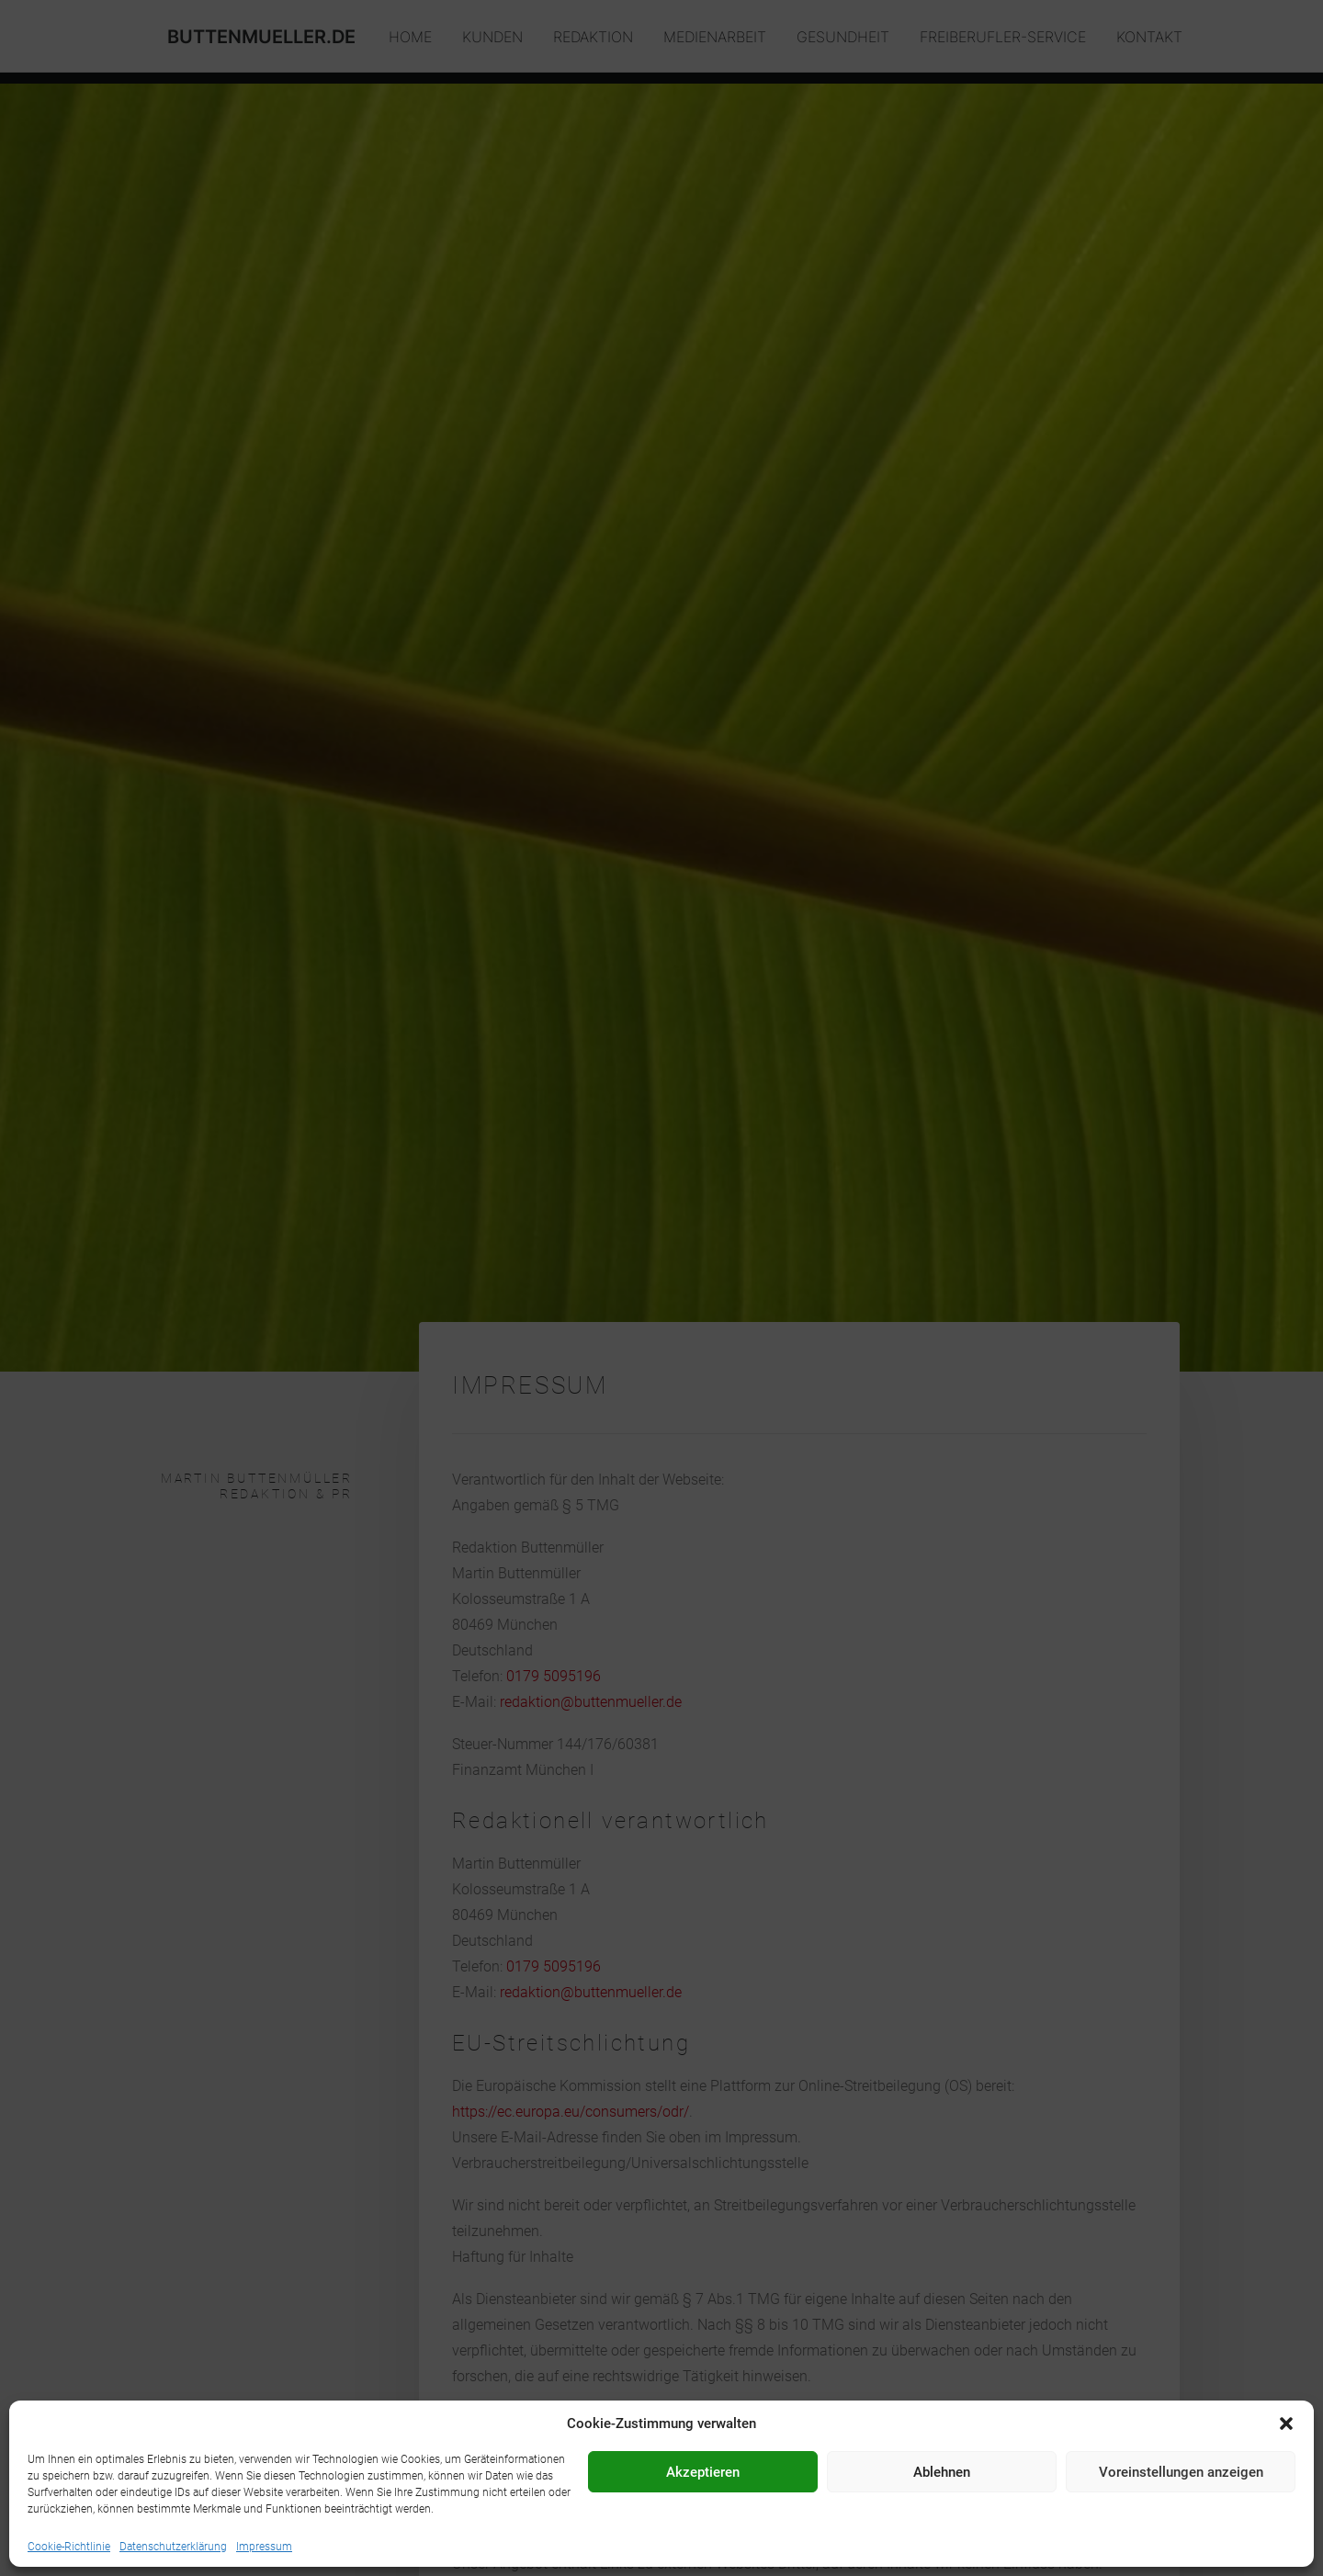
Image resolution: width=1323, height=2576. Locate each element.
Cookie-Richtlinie (69, 2546)
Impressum (264, 2546)
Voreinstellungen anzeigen (1181, 2472)
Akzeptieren (703, 2472)
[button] (1286, 2423)
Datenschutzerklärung (173, 2546)
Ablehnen (941, 2472)
